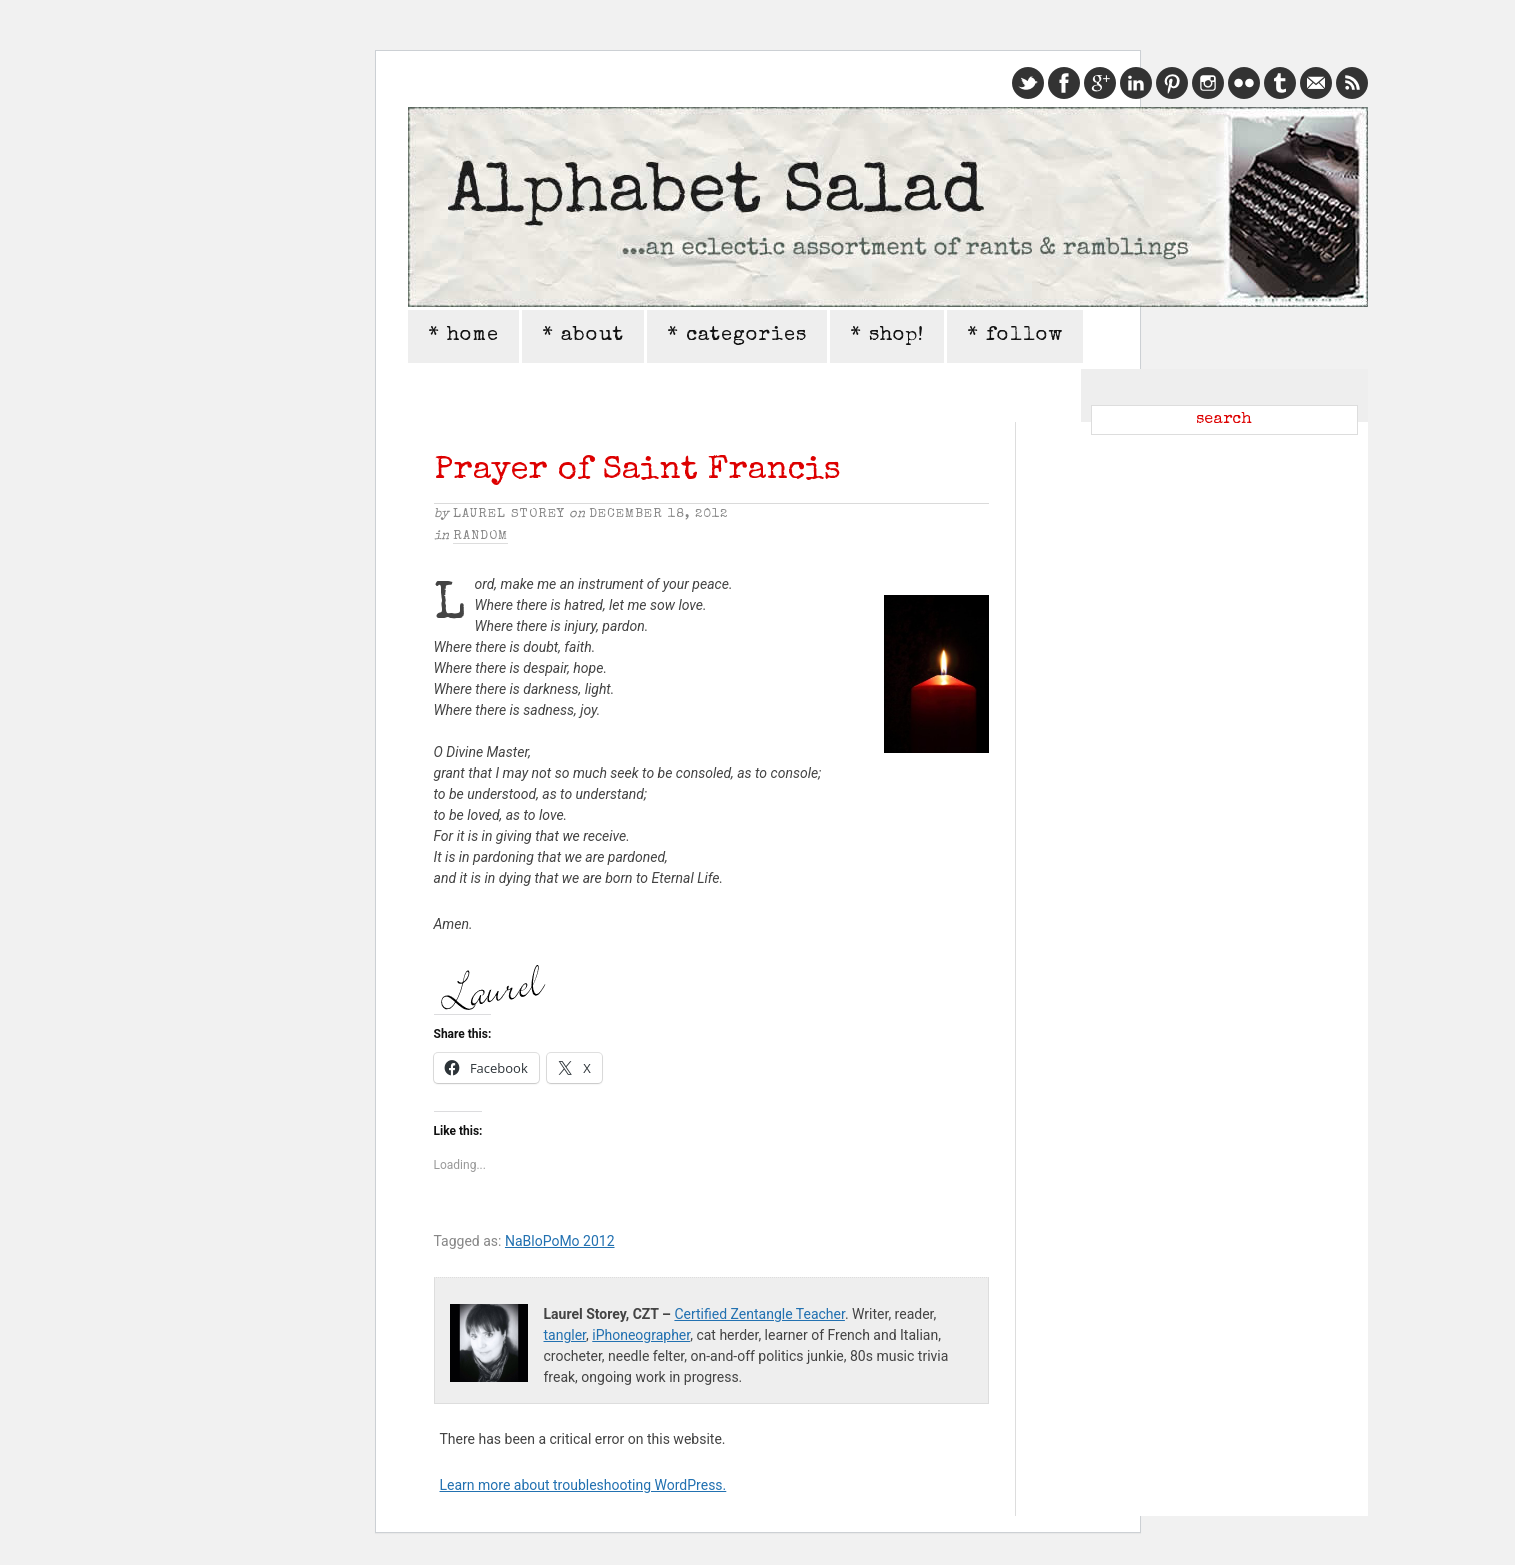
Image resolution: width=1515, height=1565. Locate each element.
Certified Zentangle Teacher (759, 1314)
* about (583, 336)
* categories (737, 336)
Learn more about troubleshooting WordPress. (583, 1485)
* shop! (887, 336)
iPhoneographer (641, 1335)
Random (480, 536)
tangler (565, 1335)
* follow (1015, 336)
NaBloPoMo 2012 (560, 1241)
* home (463, 336)
